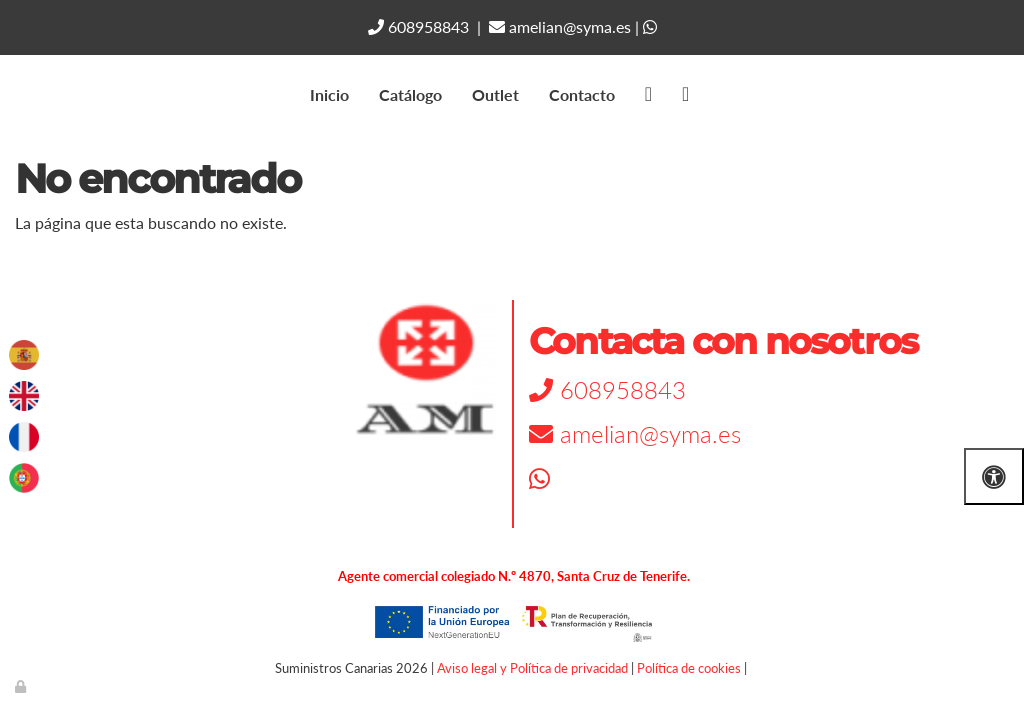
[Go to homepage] (10, 95)
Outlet (495, 94)
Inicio (329, 94)
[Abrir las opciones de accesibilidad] (994, 476)
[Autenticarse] (22, 686)
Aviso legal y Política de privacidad (532, 668)
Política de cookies (689, 668)
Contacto (582, 94)
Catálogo (410, 94)
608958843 (418, 26)
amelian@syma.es (560, 26)
